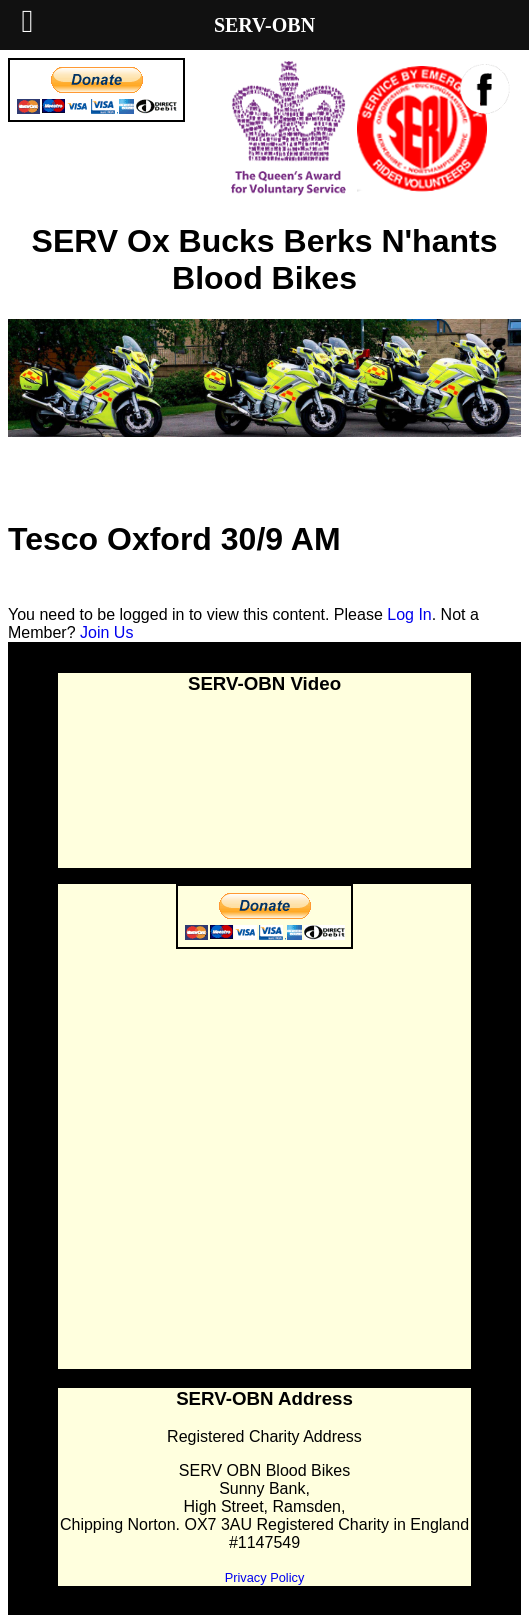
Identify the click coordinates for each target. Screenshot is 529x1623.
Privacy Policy (265, 1577)
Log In (409, 614)
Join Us (106, 632)
